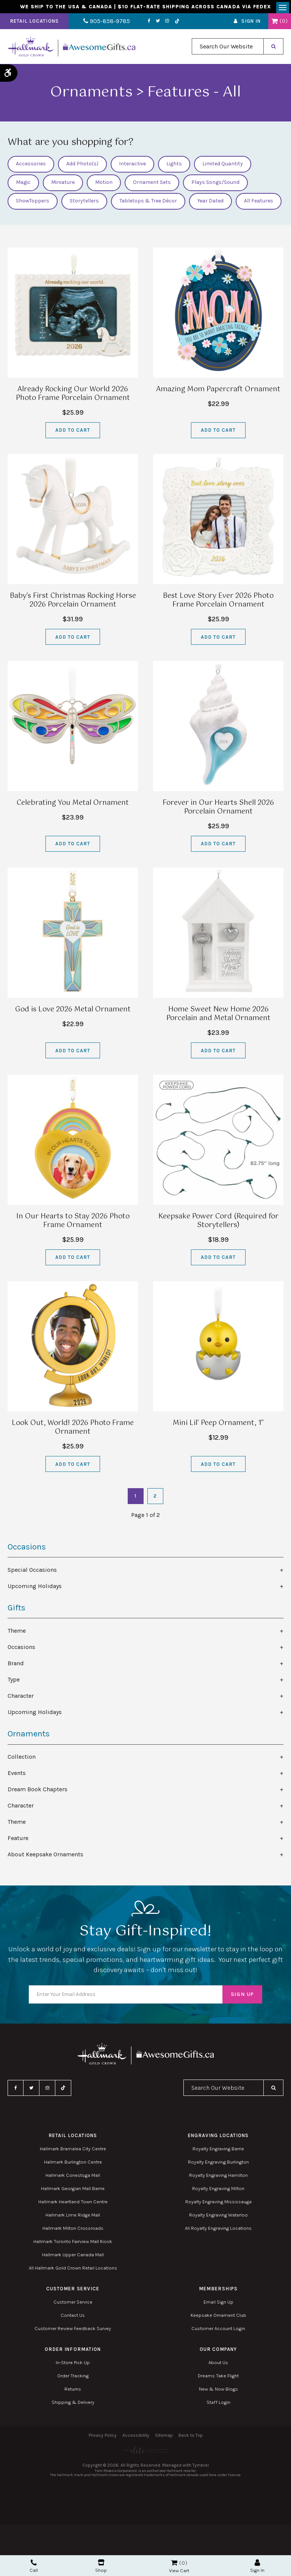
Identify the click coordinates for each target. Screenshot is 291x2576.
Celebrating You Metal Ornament (73, 805)
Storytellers (84, 204)
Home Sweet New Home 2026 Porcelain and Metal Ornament (218, 1016)
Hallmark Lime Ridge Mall (72, 2217)
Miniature (63, 185)
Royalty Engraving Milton (218, 2191)
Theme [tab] (17, 1633)
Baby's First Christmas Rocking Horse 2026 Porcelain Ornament (73, 603)
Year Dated (210, 204)
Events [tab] (17, 1775)
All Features (258, 204)
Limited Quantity (222, 166)
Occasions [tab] (21, 1649)
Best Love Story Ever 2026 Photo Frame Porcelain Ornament (218, 603)
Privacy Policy (103, 2438)
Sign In (251, 24)
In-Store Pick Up (73, 2365)
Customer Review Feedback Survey (72, 2331)
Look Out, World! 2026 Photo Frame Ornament (73, 1430)
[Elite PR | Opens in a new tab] (145, 2453)
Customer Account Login (218, 2331)
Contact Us (73, 2318)
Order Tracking (73, 2378)
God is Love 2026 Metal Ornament (73, 1012)
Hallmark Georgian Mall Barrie (73, 2191)
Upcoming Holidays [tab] (35, 1588)
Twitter (147, 24)
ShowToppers (32, 204)
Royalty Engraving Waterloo (218, 2217)
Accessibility (135, 2438)
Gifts (16, 1610)
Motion (104, 185)
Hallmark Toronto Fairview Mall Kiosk (72, 2244)
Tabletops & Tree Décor (148, 204)
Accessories (31, 166)
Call (34, 2566)
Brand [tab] (16, 1665)
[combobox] (228, 49)
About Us (218, 2365)
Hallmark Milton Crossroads (72, 2231)
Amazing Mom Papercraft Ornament (218, 392)
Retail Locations (34, 24)
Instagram (156, 24)
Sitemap (164, 2438)
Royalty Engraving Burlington (218, 2164)
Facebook (138, 24)
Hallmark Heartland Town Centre (73, 2204)
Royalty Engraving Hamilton (218, 2178)
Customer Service (72, 2304)
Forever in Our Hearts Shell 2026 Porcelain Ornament (218, 810)
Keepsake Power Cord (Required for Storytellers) (218, 1223)
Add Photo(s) (82, 166)
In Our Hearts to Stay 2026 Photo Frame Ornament (73, 1223)
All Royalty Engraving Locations (218, 2231)
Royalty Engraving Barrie (218, 2151)
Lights (174, 166)
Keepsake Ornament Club (218, 2318)
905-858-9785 (101, 24)
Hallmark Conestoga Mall (72, 2178)
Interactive (132, 166)
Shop (101, 2566)
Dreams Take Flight (218, 2378)
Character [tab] (21, 1698)
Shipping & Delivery (73, 2405)
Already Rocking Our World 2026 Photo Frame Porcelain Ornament (73, 396)
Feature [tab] (18, 1840)
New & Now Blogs (218, 2391)
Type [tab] (14, 1682)
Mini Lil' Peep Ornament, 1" (218, 1425)
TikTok (166, 24)
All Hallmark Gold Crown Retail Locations (73, 2270)
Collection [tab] (22, 1759)
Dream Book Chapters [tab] (37, 1791)
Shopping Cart (274, 23)
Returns (72, 2391)
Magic (23, 185)
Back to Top (190, 2438)
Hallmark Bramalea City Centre (73, 2151)
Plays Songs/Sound (215, 185)
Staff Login (218, 2405)
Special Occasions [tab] (32, 1572)
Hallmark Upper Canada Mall (73, 2257)
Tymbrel (200, 2468)
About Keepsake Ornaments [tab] (45, 1856)
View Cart (179, 2570)
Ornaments (29, 1736)
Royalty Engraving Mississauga (218, 2204)
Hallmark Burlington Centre (73, 2164)
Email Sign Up (218, 2304)
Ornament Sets (152, 185)
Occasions (27, 1549)
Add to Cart (72, 433)
